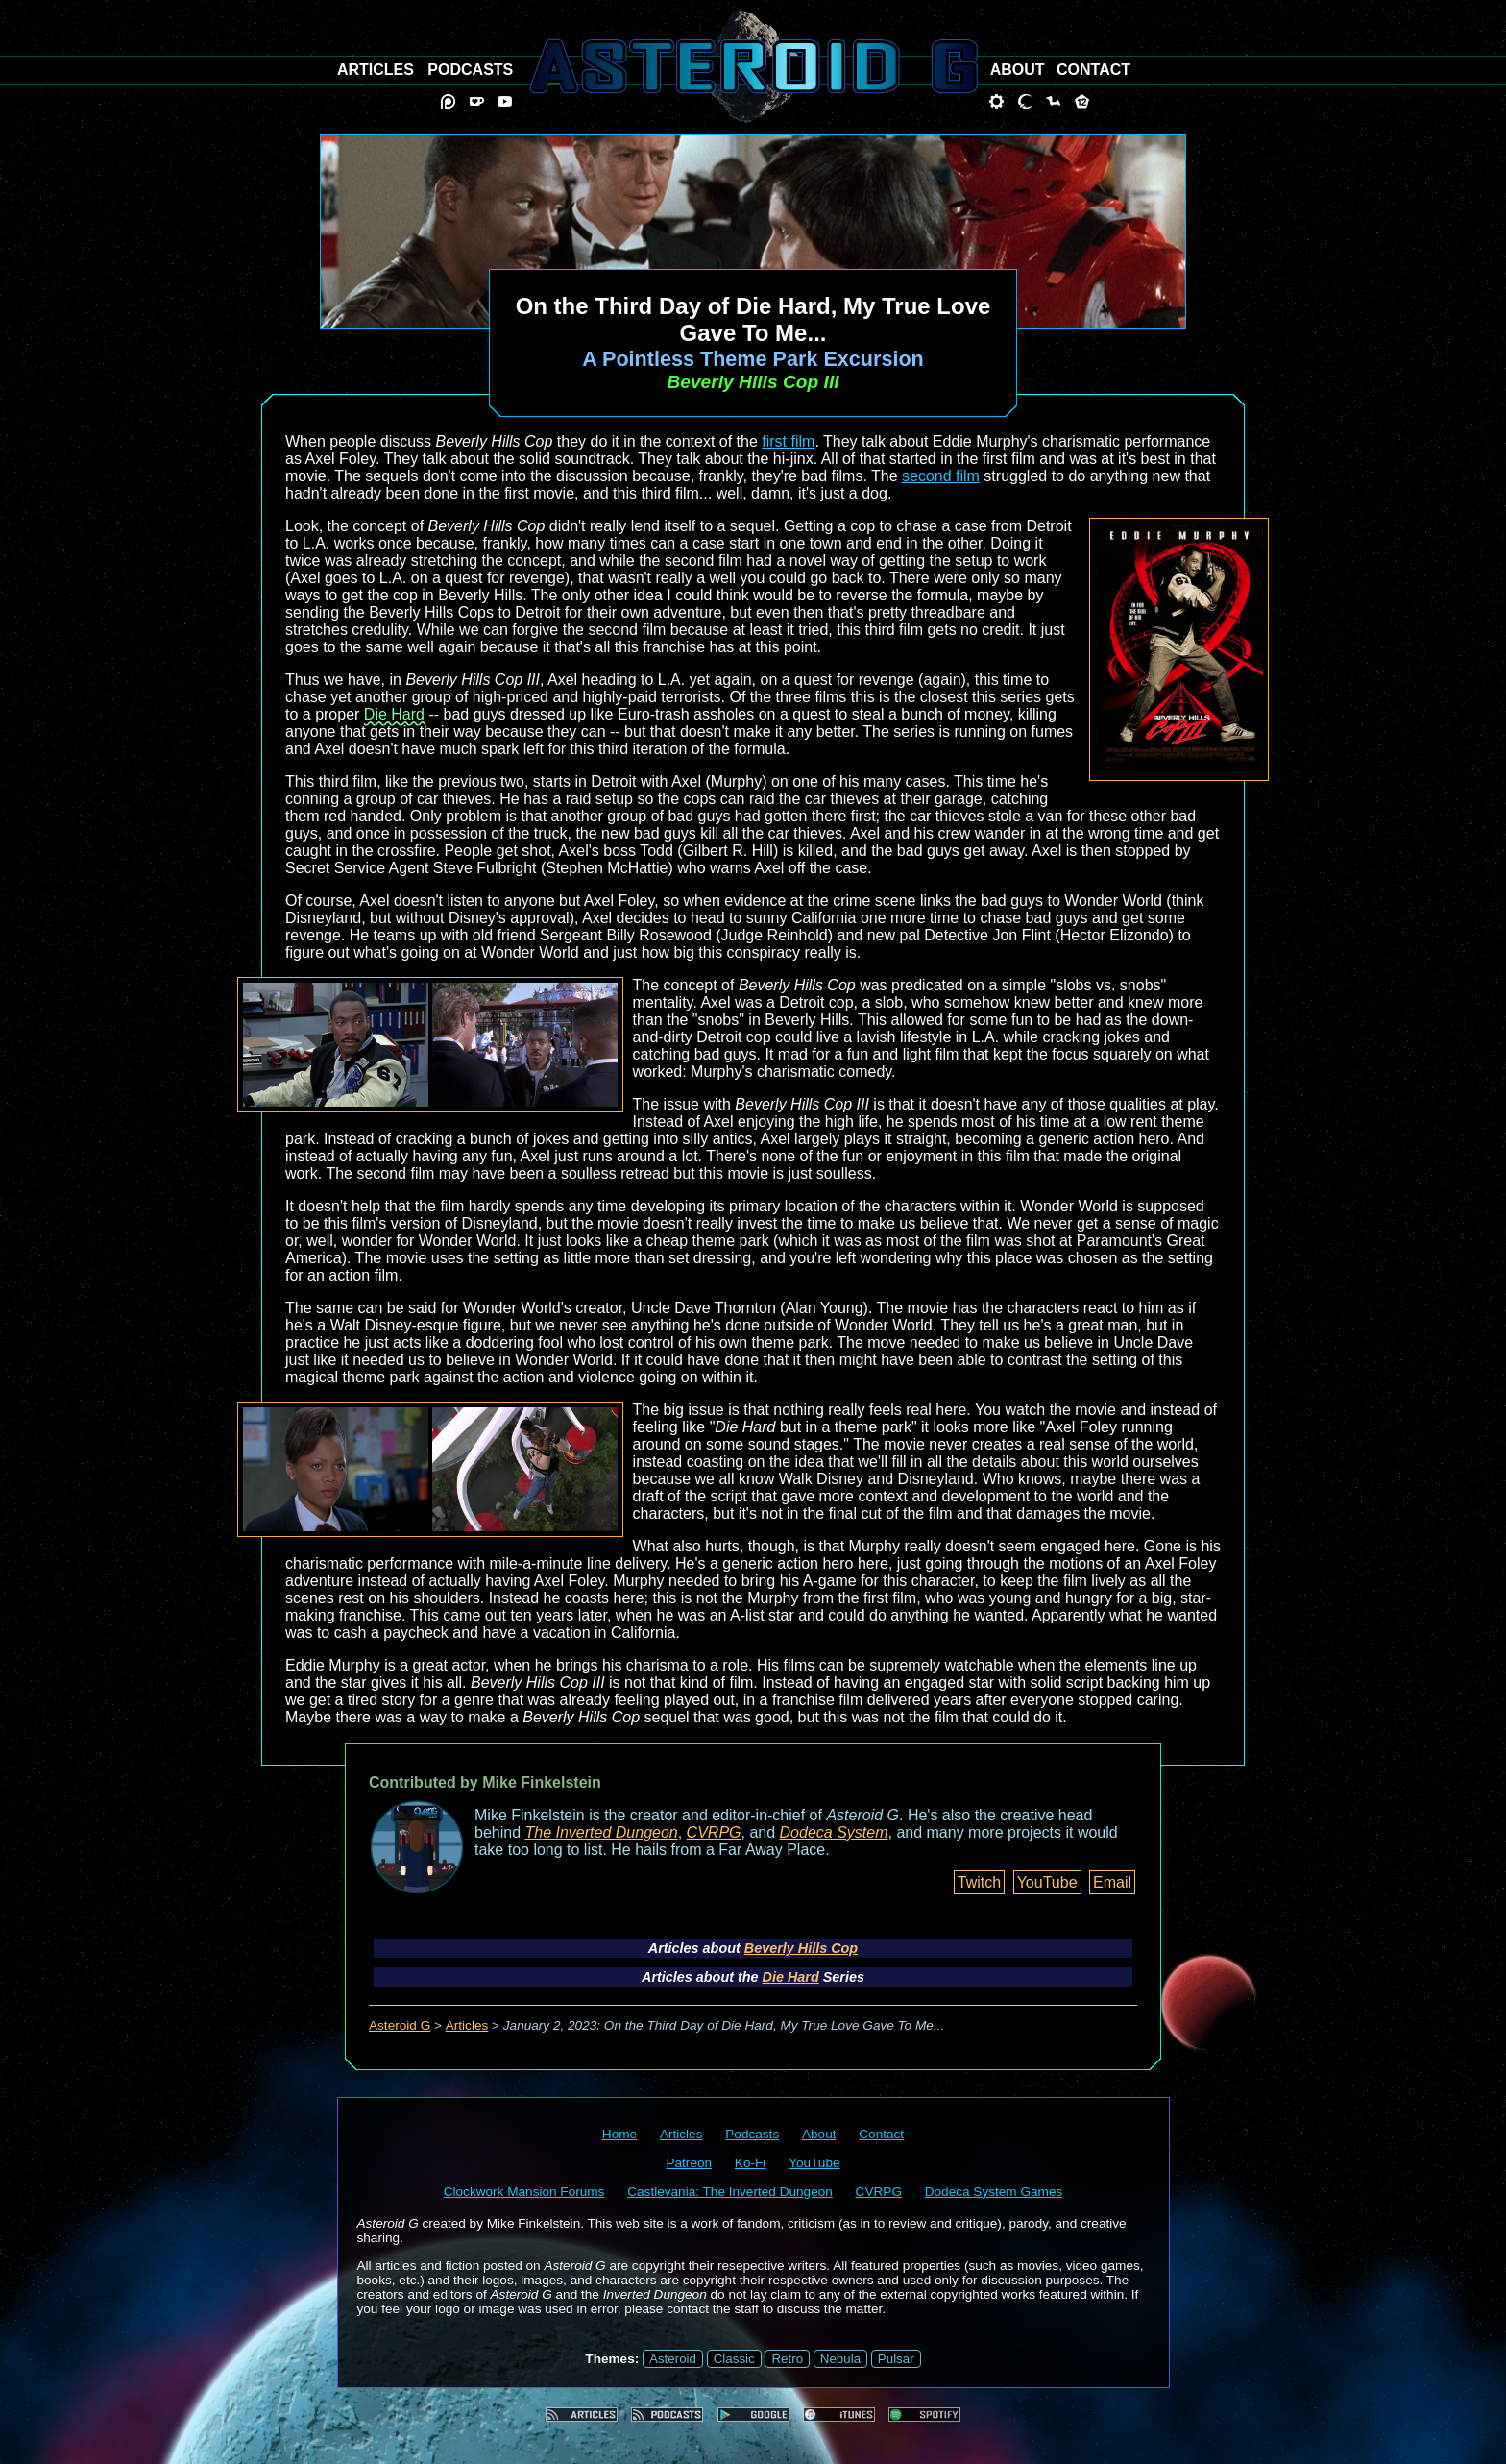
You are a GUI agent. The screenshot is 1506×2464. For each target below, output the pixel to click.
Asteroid (672, 2359)
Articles (467, 2025)
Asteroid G (399, 2025)
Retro (787, 2359)
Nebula (840, 2359)
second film (941, 476)
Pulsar (896, 2359)
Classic (734, 2359)
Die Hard (394, 714)
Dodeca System (834, 1832)
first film (788, 441)
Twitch (979, 1882)
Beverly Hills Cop (801, 1948)
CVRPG (714, 1832)
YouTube (1047, 1882)
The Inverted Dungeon (601, 1832)
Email (1112, 1882)
